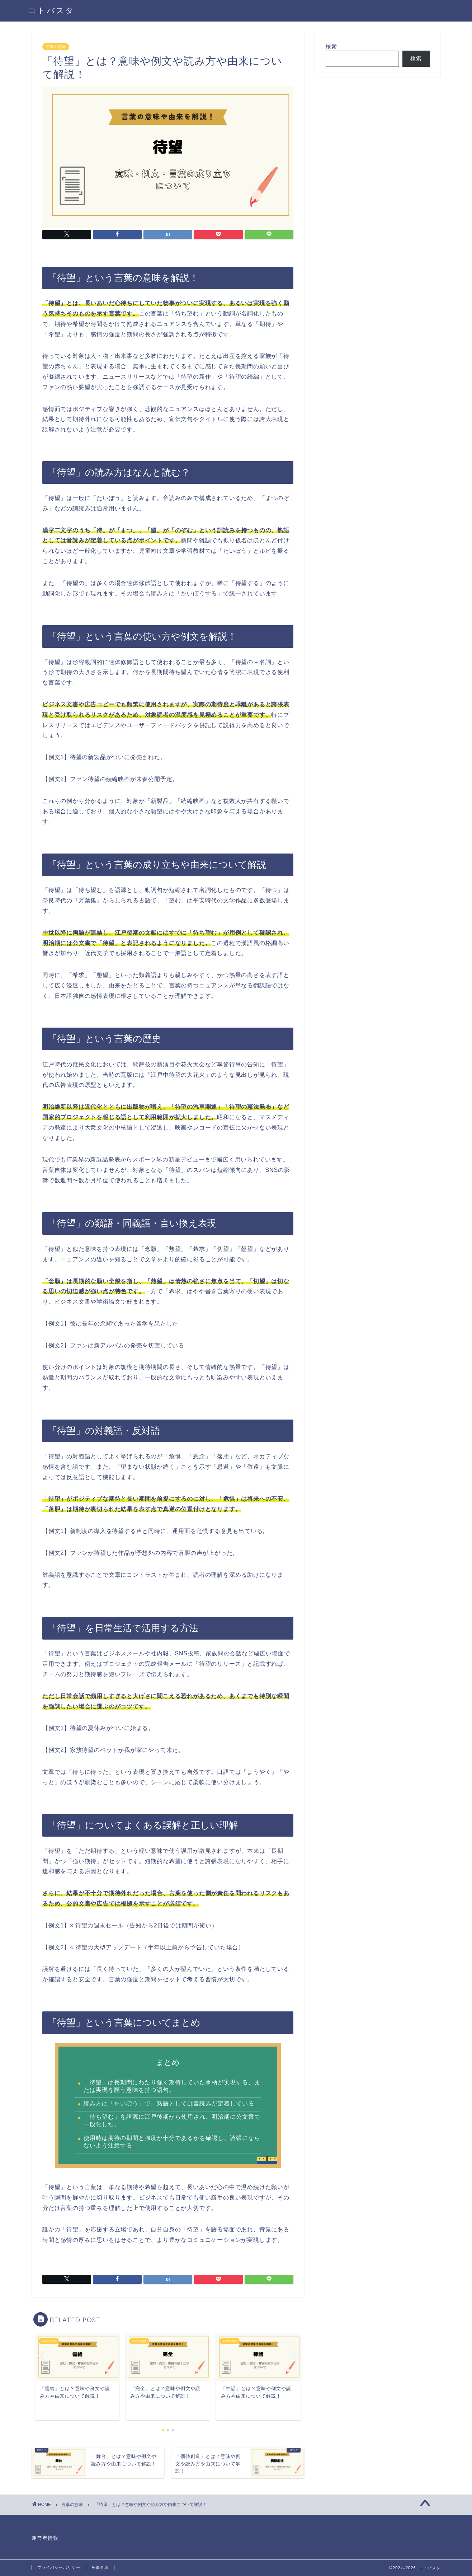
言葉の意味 (56, 47)
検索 (331, 46)
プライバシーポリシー (58, 2567)
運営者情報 (45, 2538)
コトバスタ (51, 10)
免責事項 (100, 2567)
